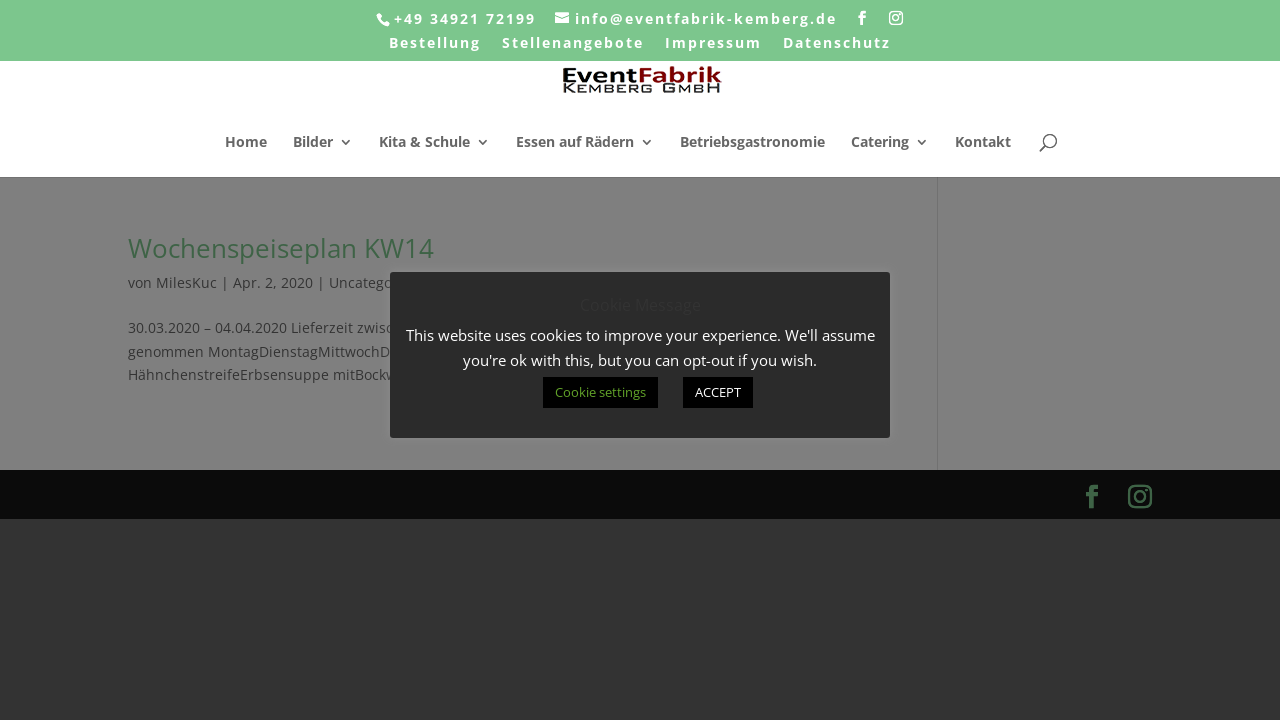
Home (246, 143)
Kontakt (983, 143)
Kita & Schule (424, 143)
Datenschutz (837, 44)
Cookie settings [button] (600, 392)
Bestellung (435, 44)
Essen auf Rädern (575, 143)
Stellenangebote (573, 44)
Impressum (713, 44)
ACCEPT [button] (718, 392)
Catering (880, 143)
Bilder (313, 143)
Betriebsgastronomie (752, 143)
